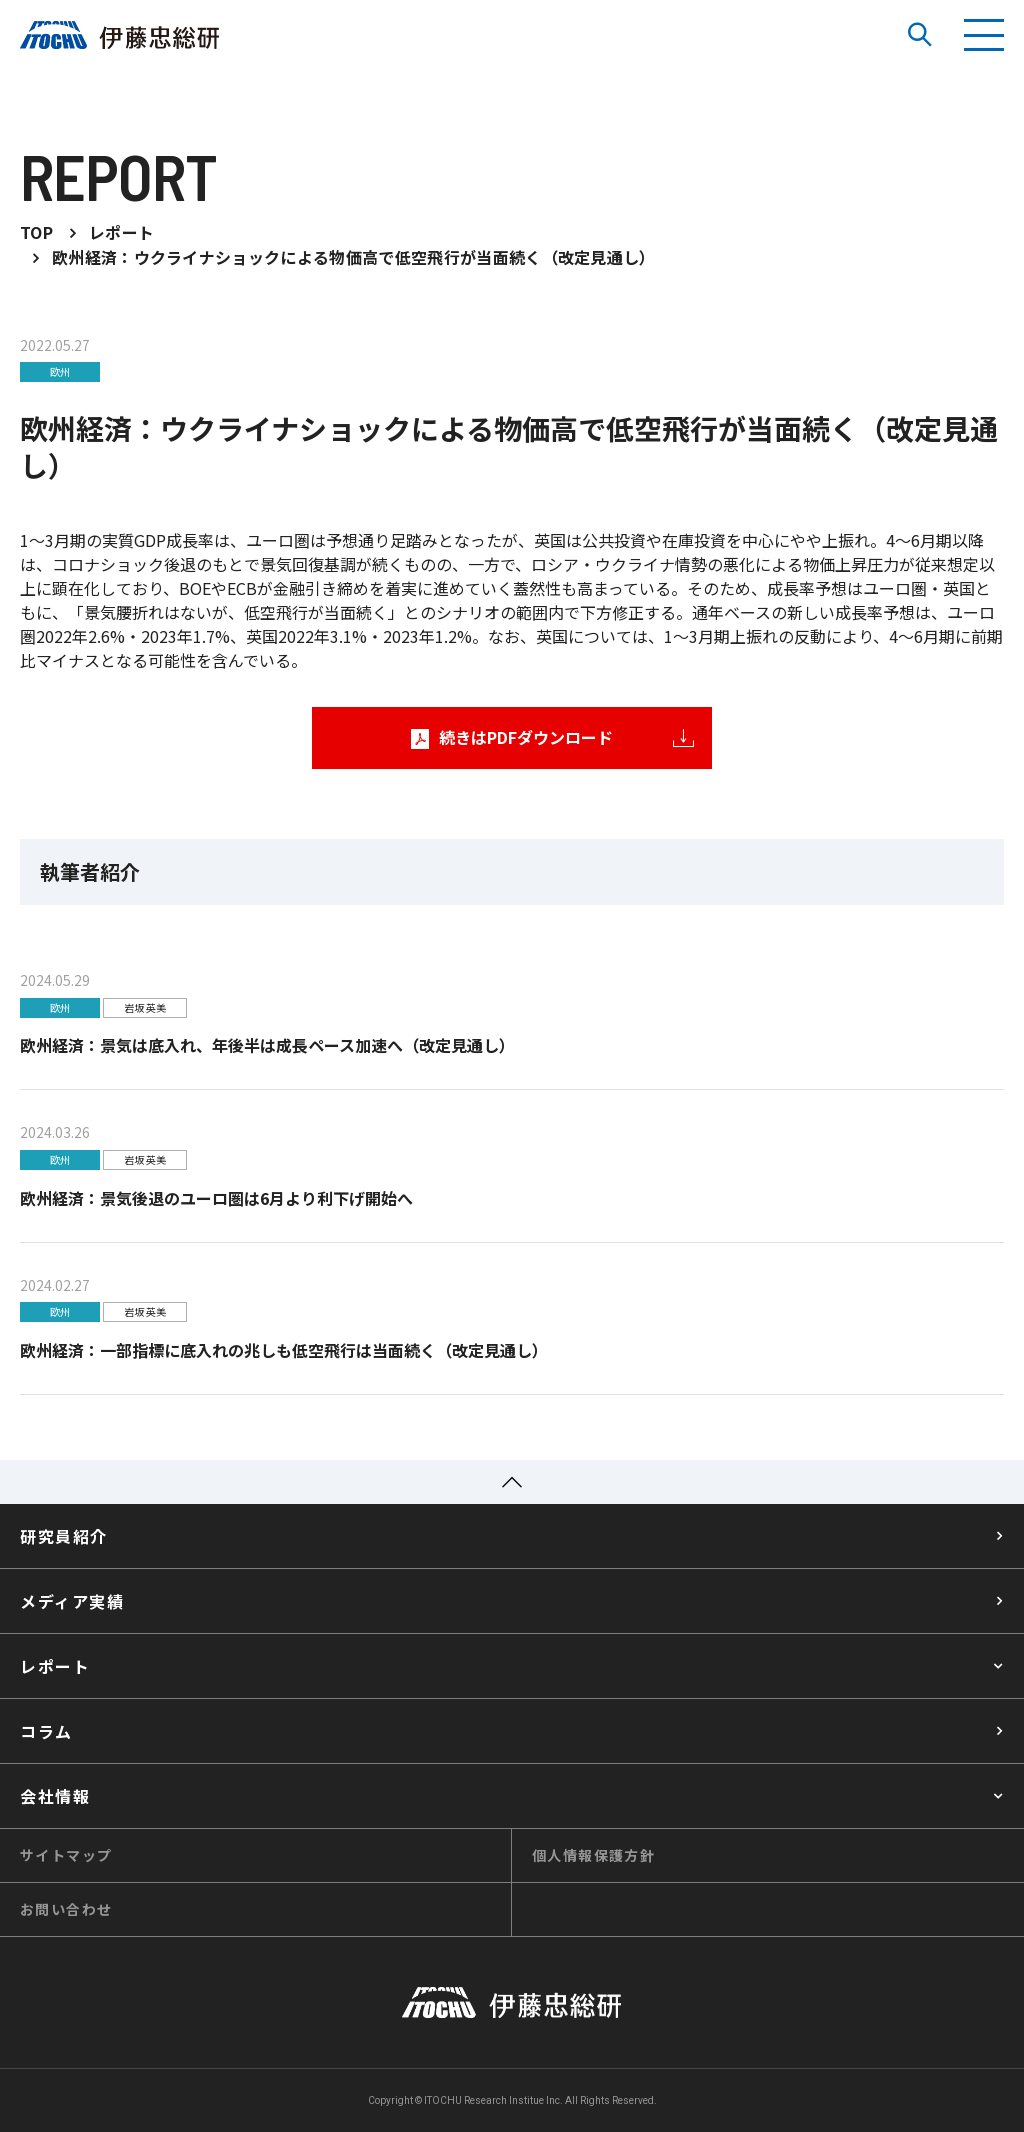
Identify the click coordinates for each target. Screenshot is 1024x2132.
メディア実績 (72, 1602)
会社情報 (55, 1797)
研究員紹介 (64, 1537)
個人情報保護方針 (593, 1856)
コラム (46, 1732)
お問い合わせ (66, 1910)
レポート (55, 1667)
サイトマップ (66, 1856)
